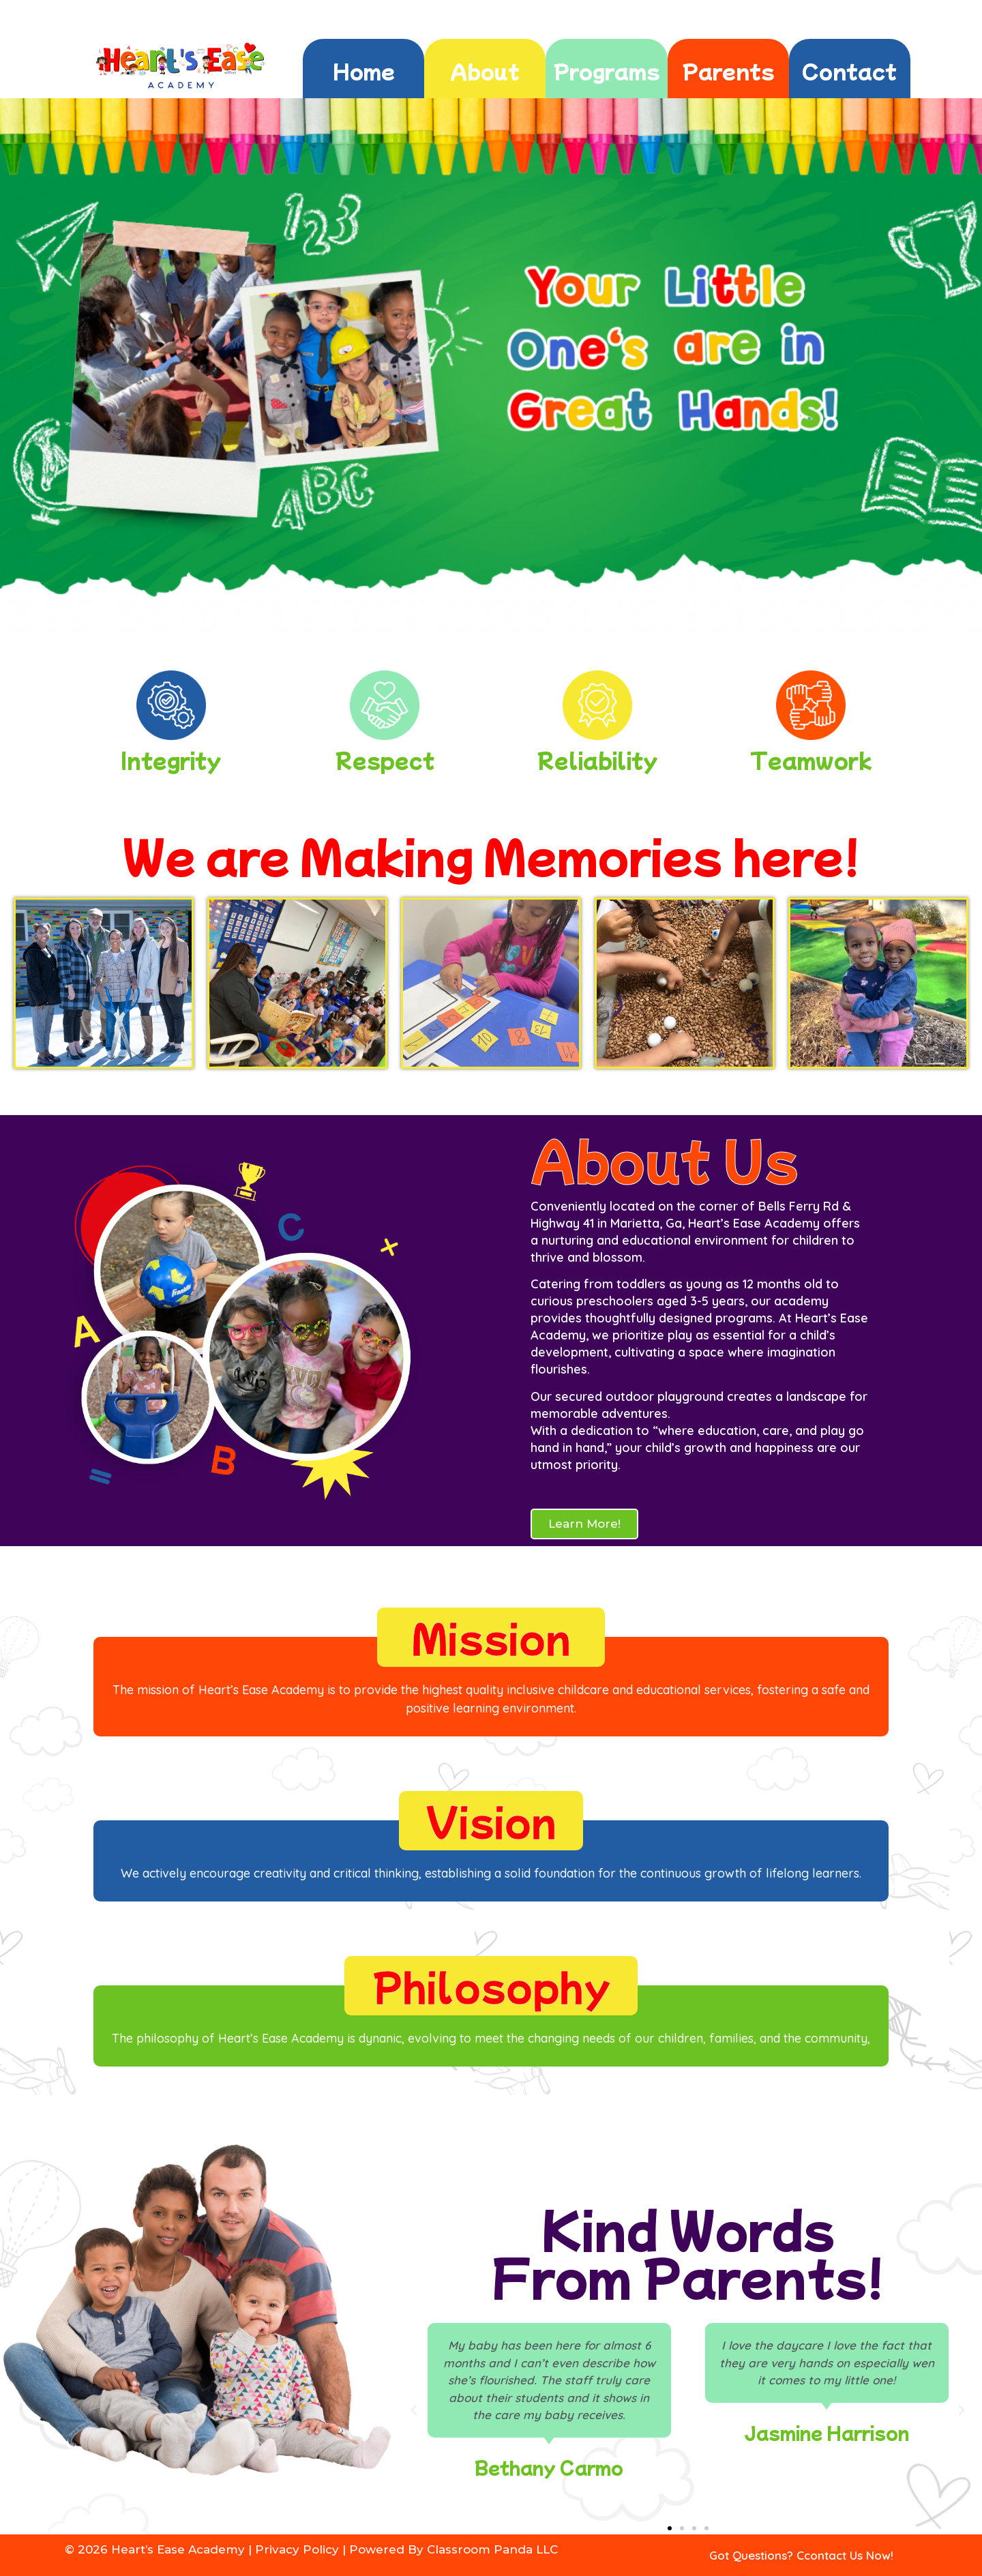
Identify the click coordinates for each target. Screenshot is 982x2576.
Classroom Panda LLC (492, 2549)
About (485, 70)
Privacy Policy (297, 2549)
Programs (606, 70)
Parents (728, 70)
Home (364, 70)
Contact (849, 70)
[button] (414, 2410)
